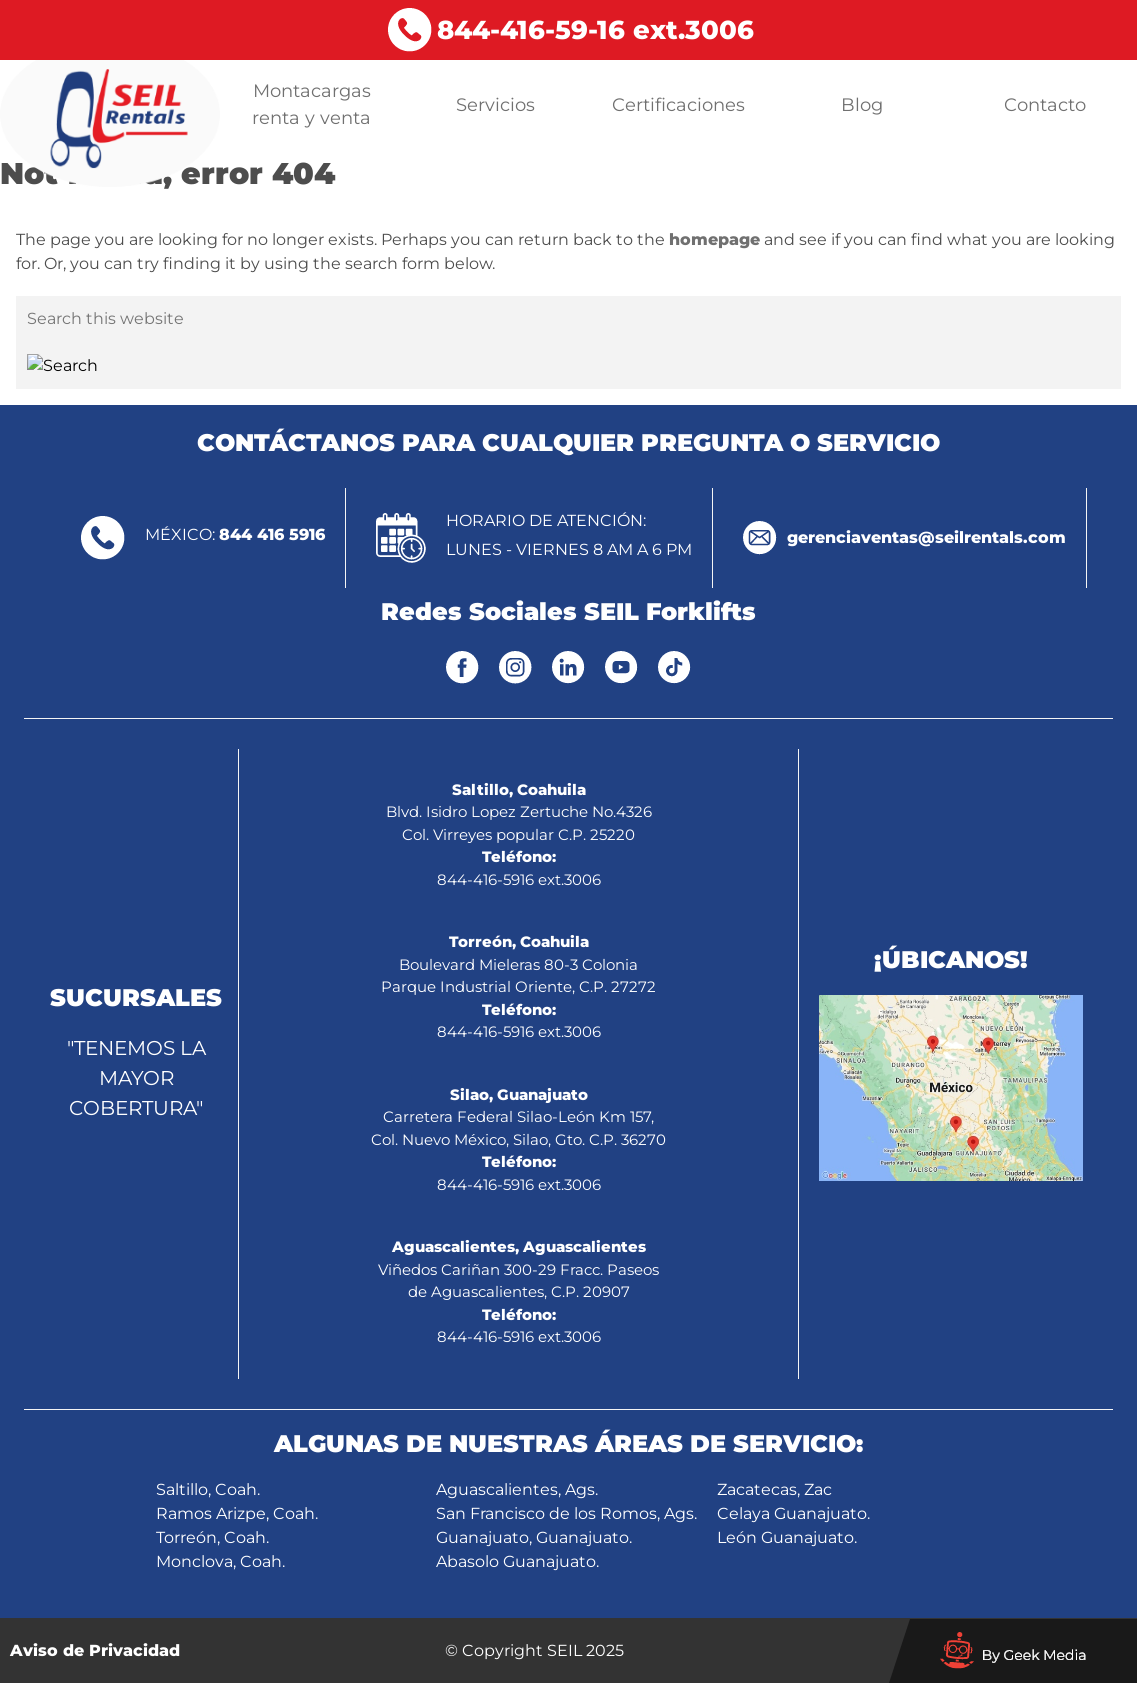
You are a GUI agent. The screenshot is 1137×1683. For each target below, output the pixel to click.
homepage (714, 239)
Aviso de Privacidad (95, 1650)
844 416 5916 (272, 534)
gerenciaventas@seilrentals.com (926, 537)
